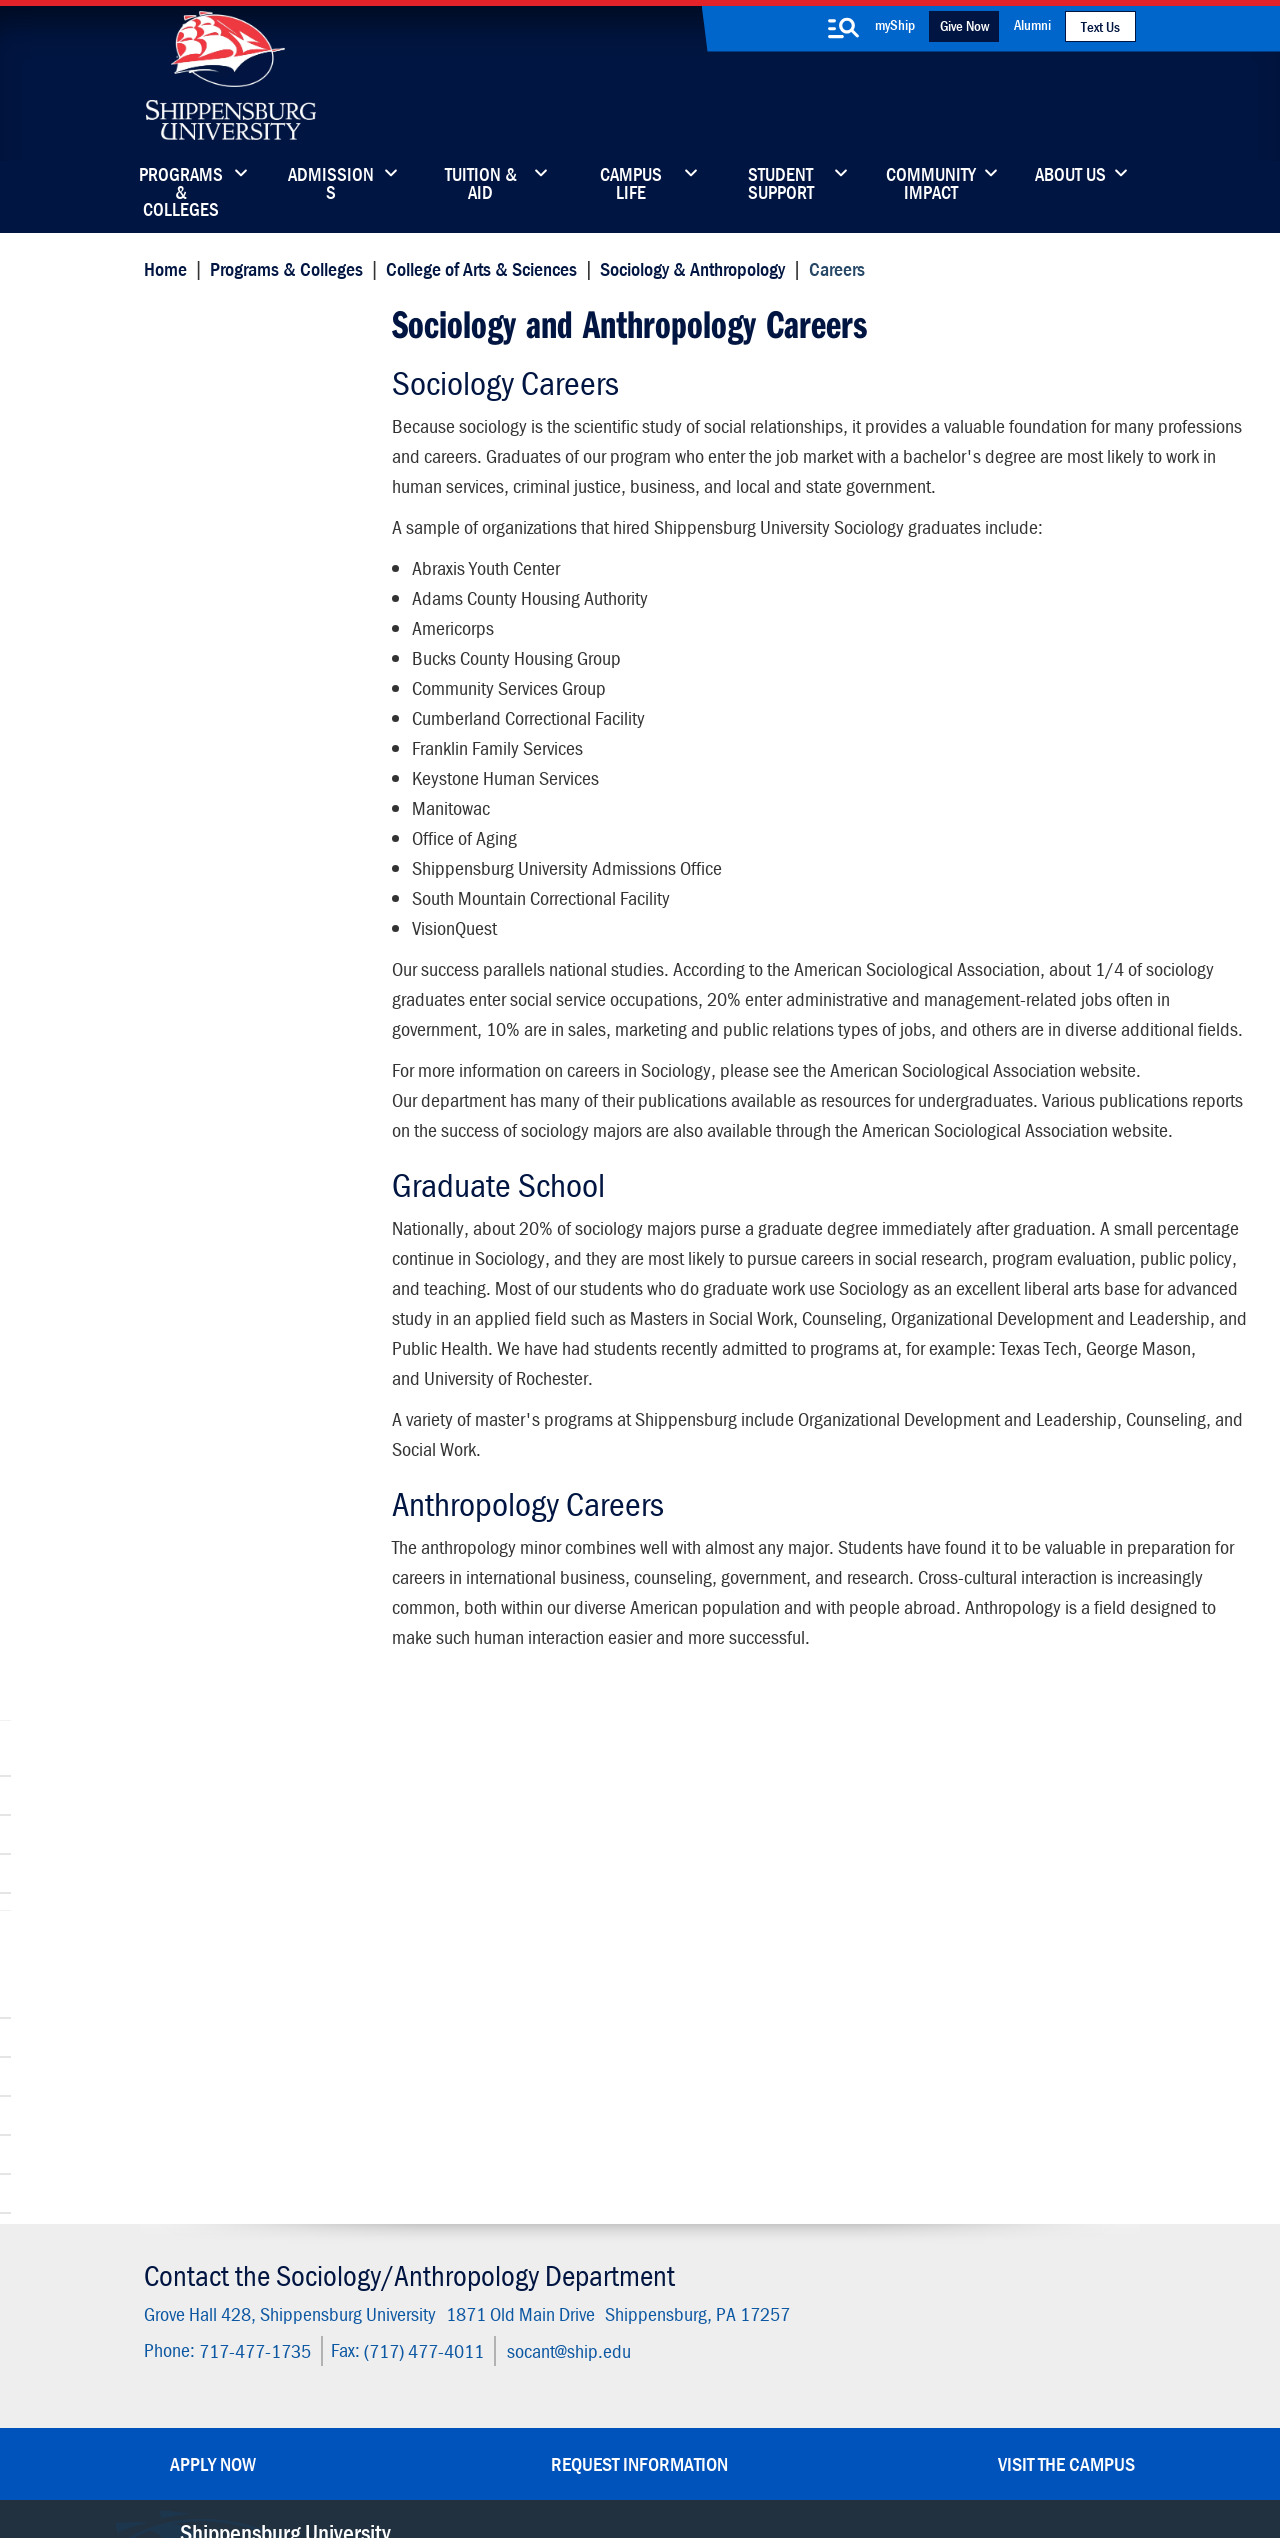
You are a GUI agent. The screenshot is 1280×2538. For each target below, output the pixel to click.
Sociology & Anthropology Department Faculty (251, 394)
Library (558, 2165)
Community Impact (931, 185)
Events (557, 2249)
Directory (565, 2123)
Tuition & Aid (481, 185)
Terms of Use (501, 2430)
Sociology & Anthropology (688, 267)
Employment (577, 2291)
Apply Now (213, 2005)
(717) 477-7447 (233, 2129)
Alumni (1032, 24)
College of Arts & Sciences (476, 267)
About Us (1070, 176)
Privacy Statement (390, 2430)
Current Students (767, 2291)
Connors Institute (220, 521)
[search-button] (843, 28)
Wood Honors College (237, 685)
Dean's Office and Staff (243, 646)
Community (749, 2123)
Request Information (639, 2005)
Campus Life (631, 185)
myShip (895, 24)
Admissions (331, 185)
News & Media (583, 2207)
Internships (199, 841)
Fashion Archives (766, 2207)
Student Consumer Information (653, 2450)
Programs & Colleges (181, 185)
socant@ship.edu (564, 1894)
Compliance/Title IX (488, 2450)
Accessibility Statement (963, 2207)
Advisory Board (213, 802)
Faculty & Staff (934, 2123)
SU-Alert (739, 2249)
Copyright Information (622, 2430)
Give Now (964, 25)
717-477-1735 (250, 1894)
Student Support (781, 185)
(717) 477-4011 (419, 1894)
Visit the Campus (1066, 2005)
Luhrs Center (753, 2165)
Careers (176, 317)
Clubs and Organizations (247, 482)
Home (160, 267)
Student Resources (227, 724)
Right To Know (747, 2430)
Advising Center (215, 763)
